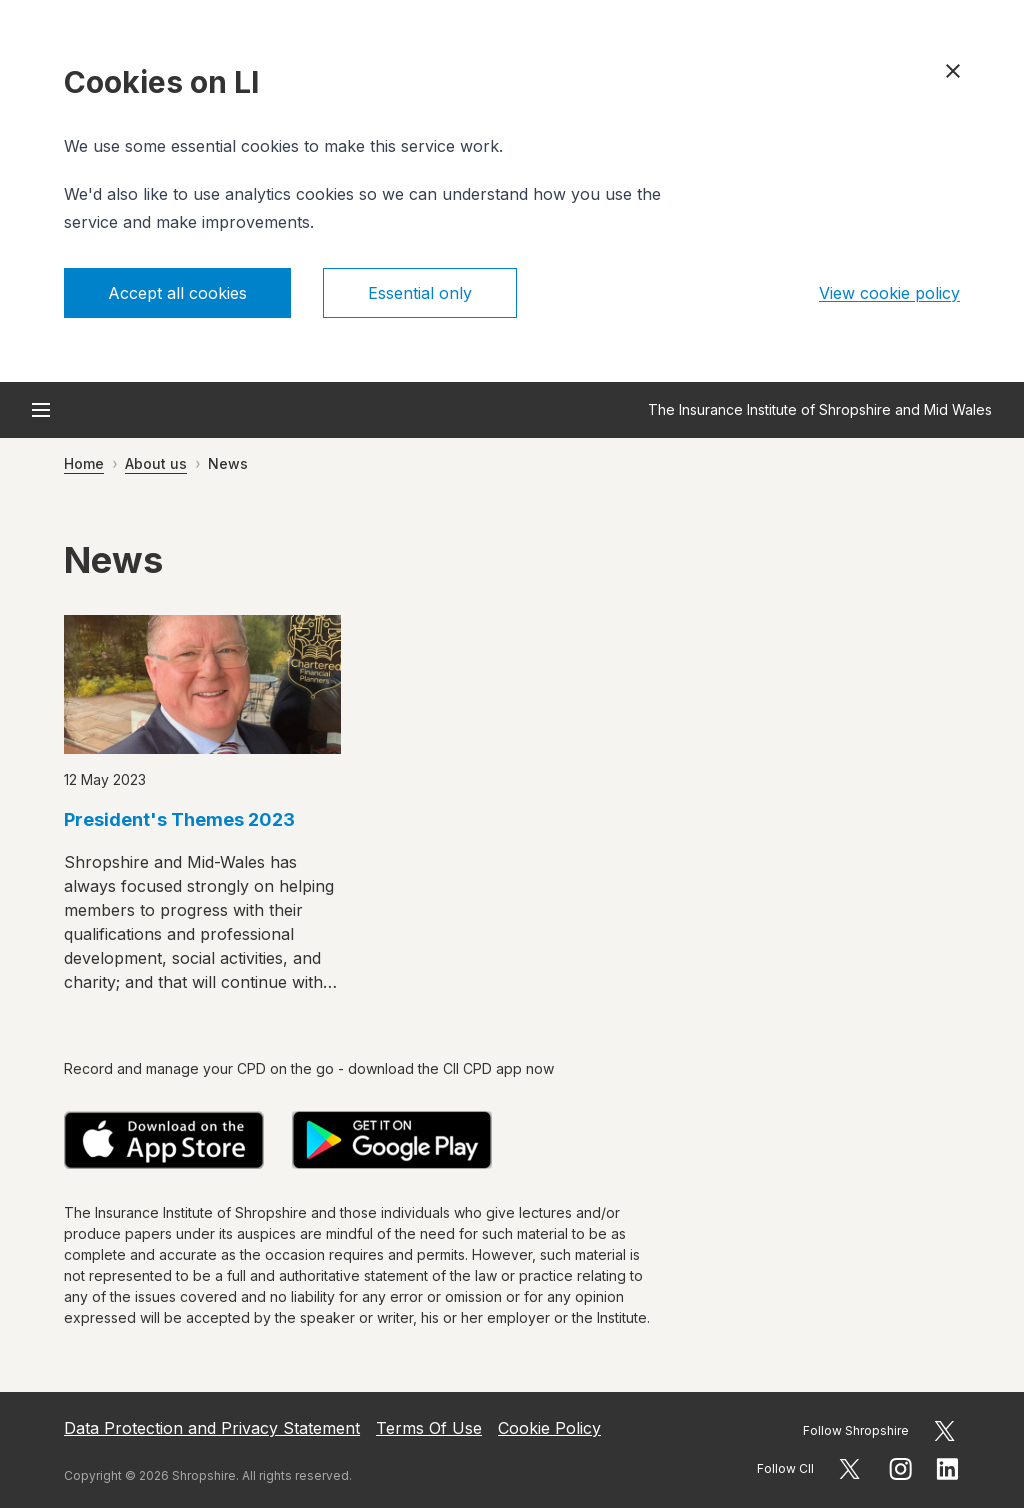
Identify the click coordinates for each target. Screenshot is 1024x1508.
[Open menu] (41, 410)
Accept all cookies (177, 293)
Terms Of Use (429, 1428)
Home (84, 463)
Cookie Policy (549, 1428)
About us (156, 463)
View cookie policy (889, 293)
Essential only (420, 293)
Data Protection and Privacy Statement (212, 1428)
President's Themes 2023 (179, 819)
